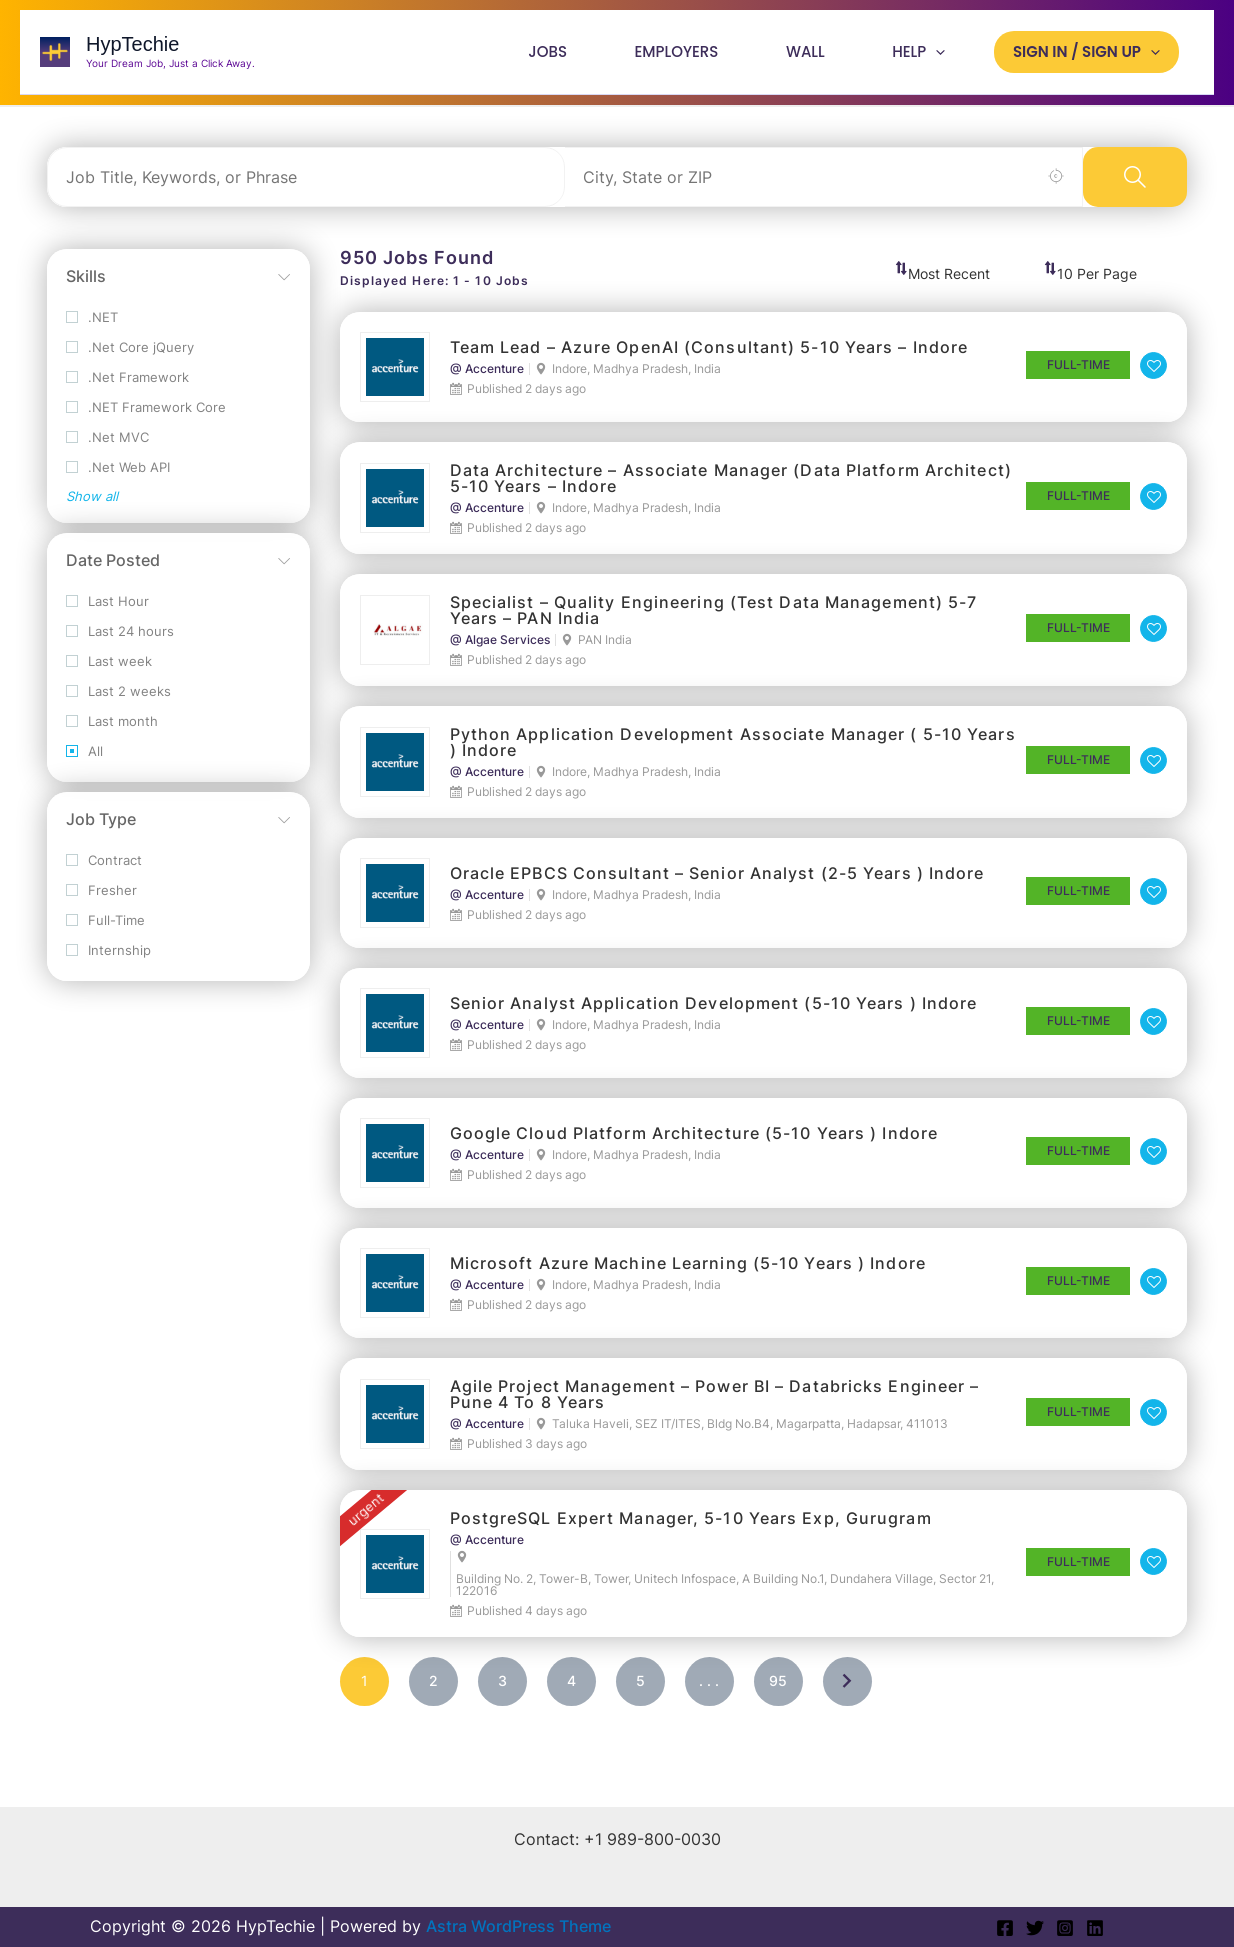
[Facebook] (1005, 1928)
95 (778, 1693)
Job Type (101, 831)
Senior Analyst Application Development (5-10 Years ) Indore (714, 1015)
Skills (86, 288)
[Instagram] (1065, 1928)
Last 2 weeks (118, 703)
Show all (92, 508)
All (84, 763)
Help (928, 58)
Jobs (580, 57)
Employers (701, 57)
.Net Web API (118, 479)
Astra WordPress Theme (518, 1926)
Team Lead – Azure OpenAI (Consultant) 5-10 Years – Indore (709, 359)
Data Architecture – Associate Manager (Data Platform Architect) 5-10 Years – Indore (731, 490)
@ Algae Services (500, 652)
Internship (108, 962)
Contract (104, 872)
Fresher (101, 902)
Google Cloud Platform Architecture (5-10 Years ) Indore (694, 1145)
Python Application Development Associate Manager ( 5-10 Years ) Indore (733, 754)
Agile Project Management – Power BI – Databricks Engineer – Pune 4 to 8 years (715, 1406)
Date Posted (113, 572)
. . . (709, 1693)
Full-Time (105, 932)
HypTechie (132, 51)
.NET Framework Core (146, 419)
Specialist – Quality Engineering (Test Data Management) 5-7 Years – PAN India (714, 622)
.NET (92, 329)
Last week (109, 673)
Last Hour (107, 613)
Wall (822, 57)
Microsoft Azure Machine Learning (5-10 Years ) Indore (688, 1275)
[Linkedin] (1095, 1928)
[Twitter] (1035, 1928)
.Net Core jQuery (130, 359)
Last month (112, 733)
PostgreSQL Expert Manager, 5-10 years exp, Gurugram (691, 1530)
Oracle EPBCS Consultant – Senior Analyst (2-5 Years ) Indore (717, 885)
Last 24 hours (120, 643)
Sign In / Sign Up (1089, 58)
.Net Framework (127, 389)
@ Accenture (487, 381)
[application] (945, 58)
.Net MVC (107, 449)
